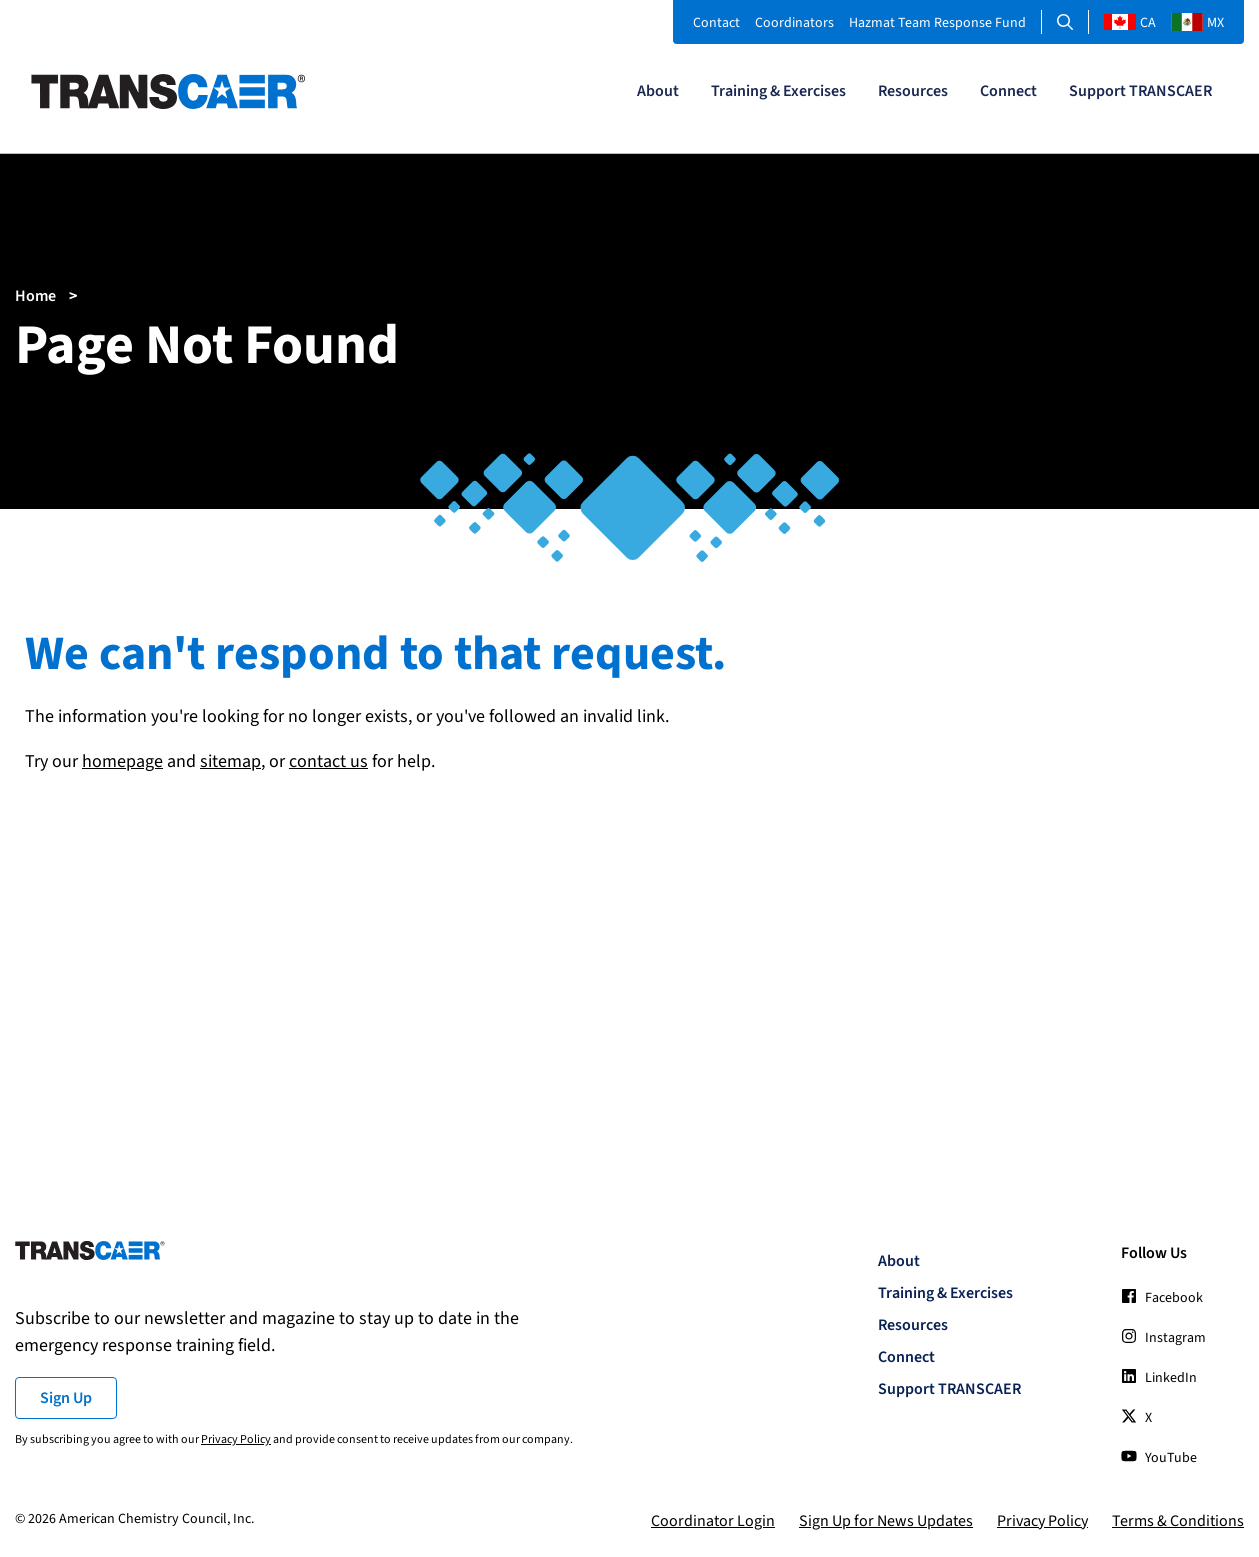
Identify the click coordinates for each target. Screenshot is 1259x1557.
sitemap (230, 761)
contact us (328, 761)
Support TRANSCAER (1140, 91)
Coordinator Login (713, 1521)
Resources (913, 91)
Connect (1008, 91)
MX (1197, 23)
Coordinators (794, 23)
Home (35, 296)
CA (1130, 23)
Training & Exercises (778, 91)
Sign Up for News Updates (886, 1521)
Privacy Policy (236, 1439)
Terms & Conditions (1178, 1521)
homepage (122, 761)
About (658, 91)
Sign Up (66, 1398)
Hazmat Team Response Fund (937, 23)
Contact (716, 23)
